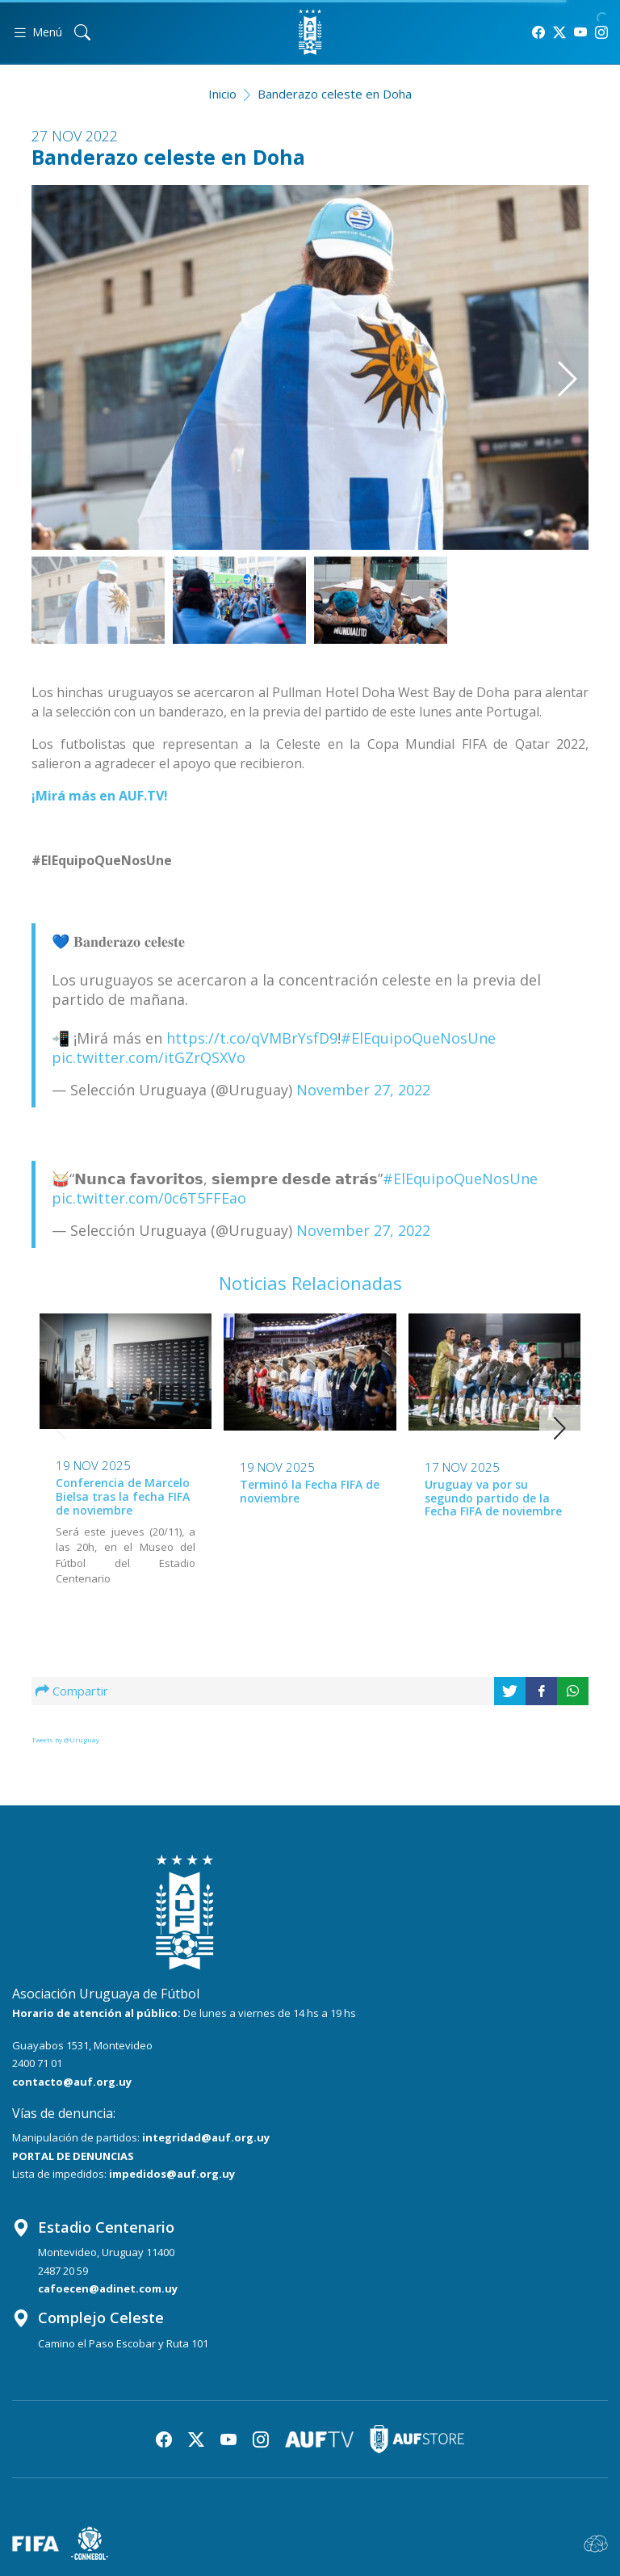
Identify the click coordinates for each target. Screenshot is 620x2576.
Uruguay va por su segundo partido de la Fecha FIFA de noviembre (493, 1498)
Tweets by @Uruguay (65, 1739)
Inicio (222, 94)
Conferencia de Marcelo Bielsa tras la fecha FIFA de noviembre (123, 1496)
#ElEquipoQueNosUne (418, 1038)
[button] (549, 349)
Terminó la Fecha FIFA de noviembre (309, 1491)
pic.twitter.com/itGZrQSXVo (148, 1057)
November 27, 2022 (363, 1089)
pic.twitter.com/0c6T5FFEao (149, 1198)
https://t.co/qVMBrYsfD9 (251, 1038)
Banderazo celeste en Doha (335, 94)
